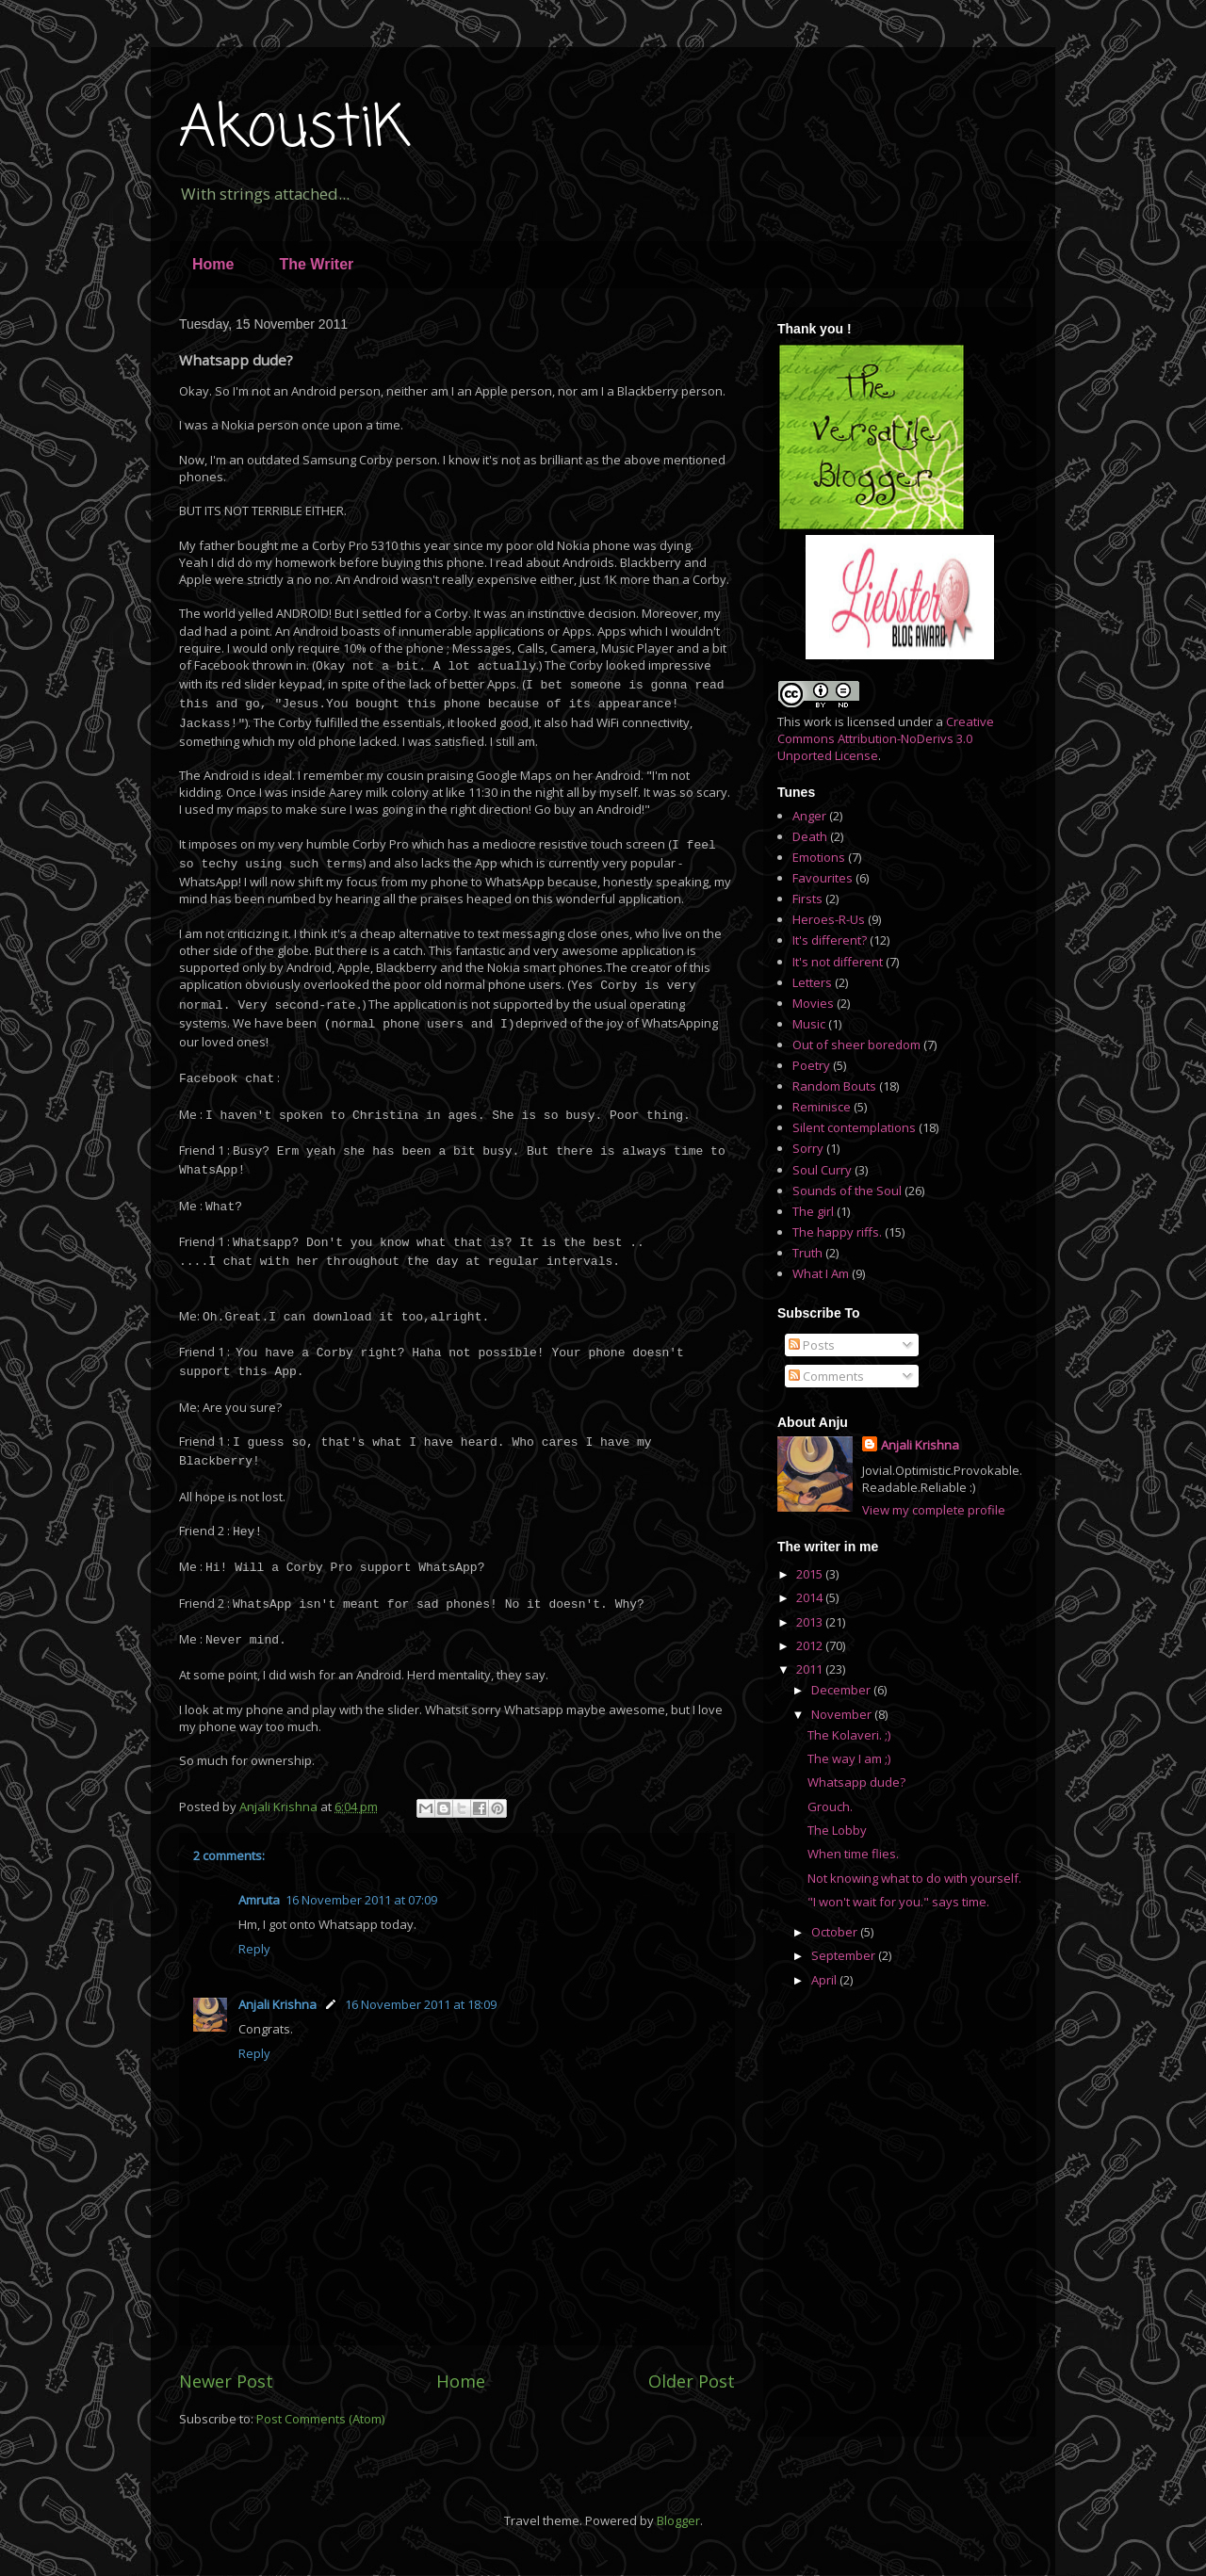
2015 (810, 1573)
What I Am (820, 1273)
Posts (812, 1345)
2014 (810, 1597)
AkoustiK (294, 129)
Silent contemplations (854, 1127)
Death (809, 836)
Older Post (691, 2381)
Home (213, 264)
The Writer (316, 264)
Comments (826, 1376)
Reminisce (821, 1106)
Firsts (807, 898)
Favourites (822, 877)
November (842, 1714)
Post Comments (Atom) (320, 2418)
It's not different (837, 961)
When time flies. (853, 1853)
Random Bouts (834, 1085)
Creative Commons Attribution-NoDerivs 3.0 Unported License (885, 738)
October (835, 1931)
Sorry (807, 1148)
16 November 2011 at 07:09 (361, 1899)
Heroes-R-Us (828, 919)
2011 (810, 1669)
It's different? (829, 940)
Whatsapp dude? (856, 1782)
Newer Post (226, 2381)
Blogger (678, 2520)
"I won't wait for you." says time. (898, 1901)
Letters (812, 982)
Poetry (811, 1065)
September (844, 1955)
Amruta (259, 1899)
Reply (254, 1948)
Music (808, 1023)
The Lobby (837, 1830)
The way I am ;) (848, 1758)
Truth (807, 1252)
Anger (809, 815)
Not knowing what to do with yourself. (914, 1878)
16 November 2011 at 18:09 (421, 2004)
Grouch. (830, 1806)
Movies (813, 1003)
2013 (810, 1621)
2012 (810, 1645)
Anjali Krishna (277, 2004)
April (825, 1979)
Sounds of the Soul (847, 1190)
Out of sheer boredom (856, 1044)
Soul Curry (822, 1169)
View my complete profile (933, 1509)
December (842, 1689)
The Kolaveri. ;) (848, 1734)
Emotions (818, 857)
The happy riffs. (837, 1231)
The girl (813, 1211)
